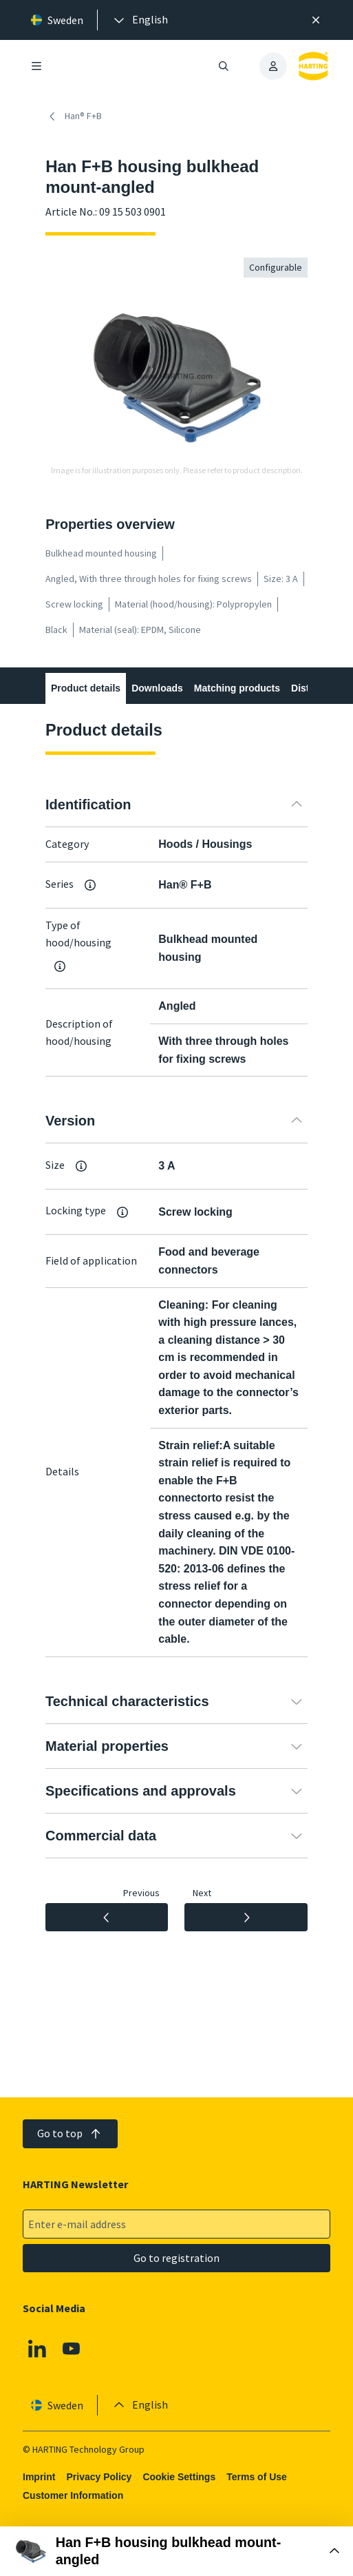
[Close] (315, 20)
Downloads (157, 688)
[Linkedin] (37, 2348)
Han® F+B (73, 116)
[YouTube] (71, 2348)
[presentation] (139, 20)
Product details (85, 688)
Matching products (237, 688)
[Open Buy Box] (176, 2551)
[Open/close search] (223, 66)
